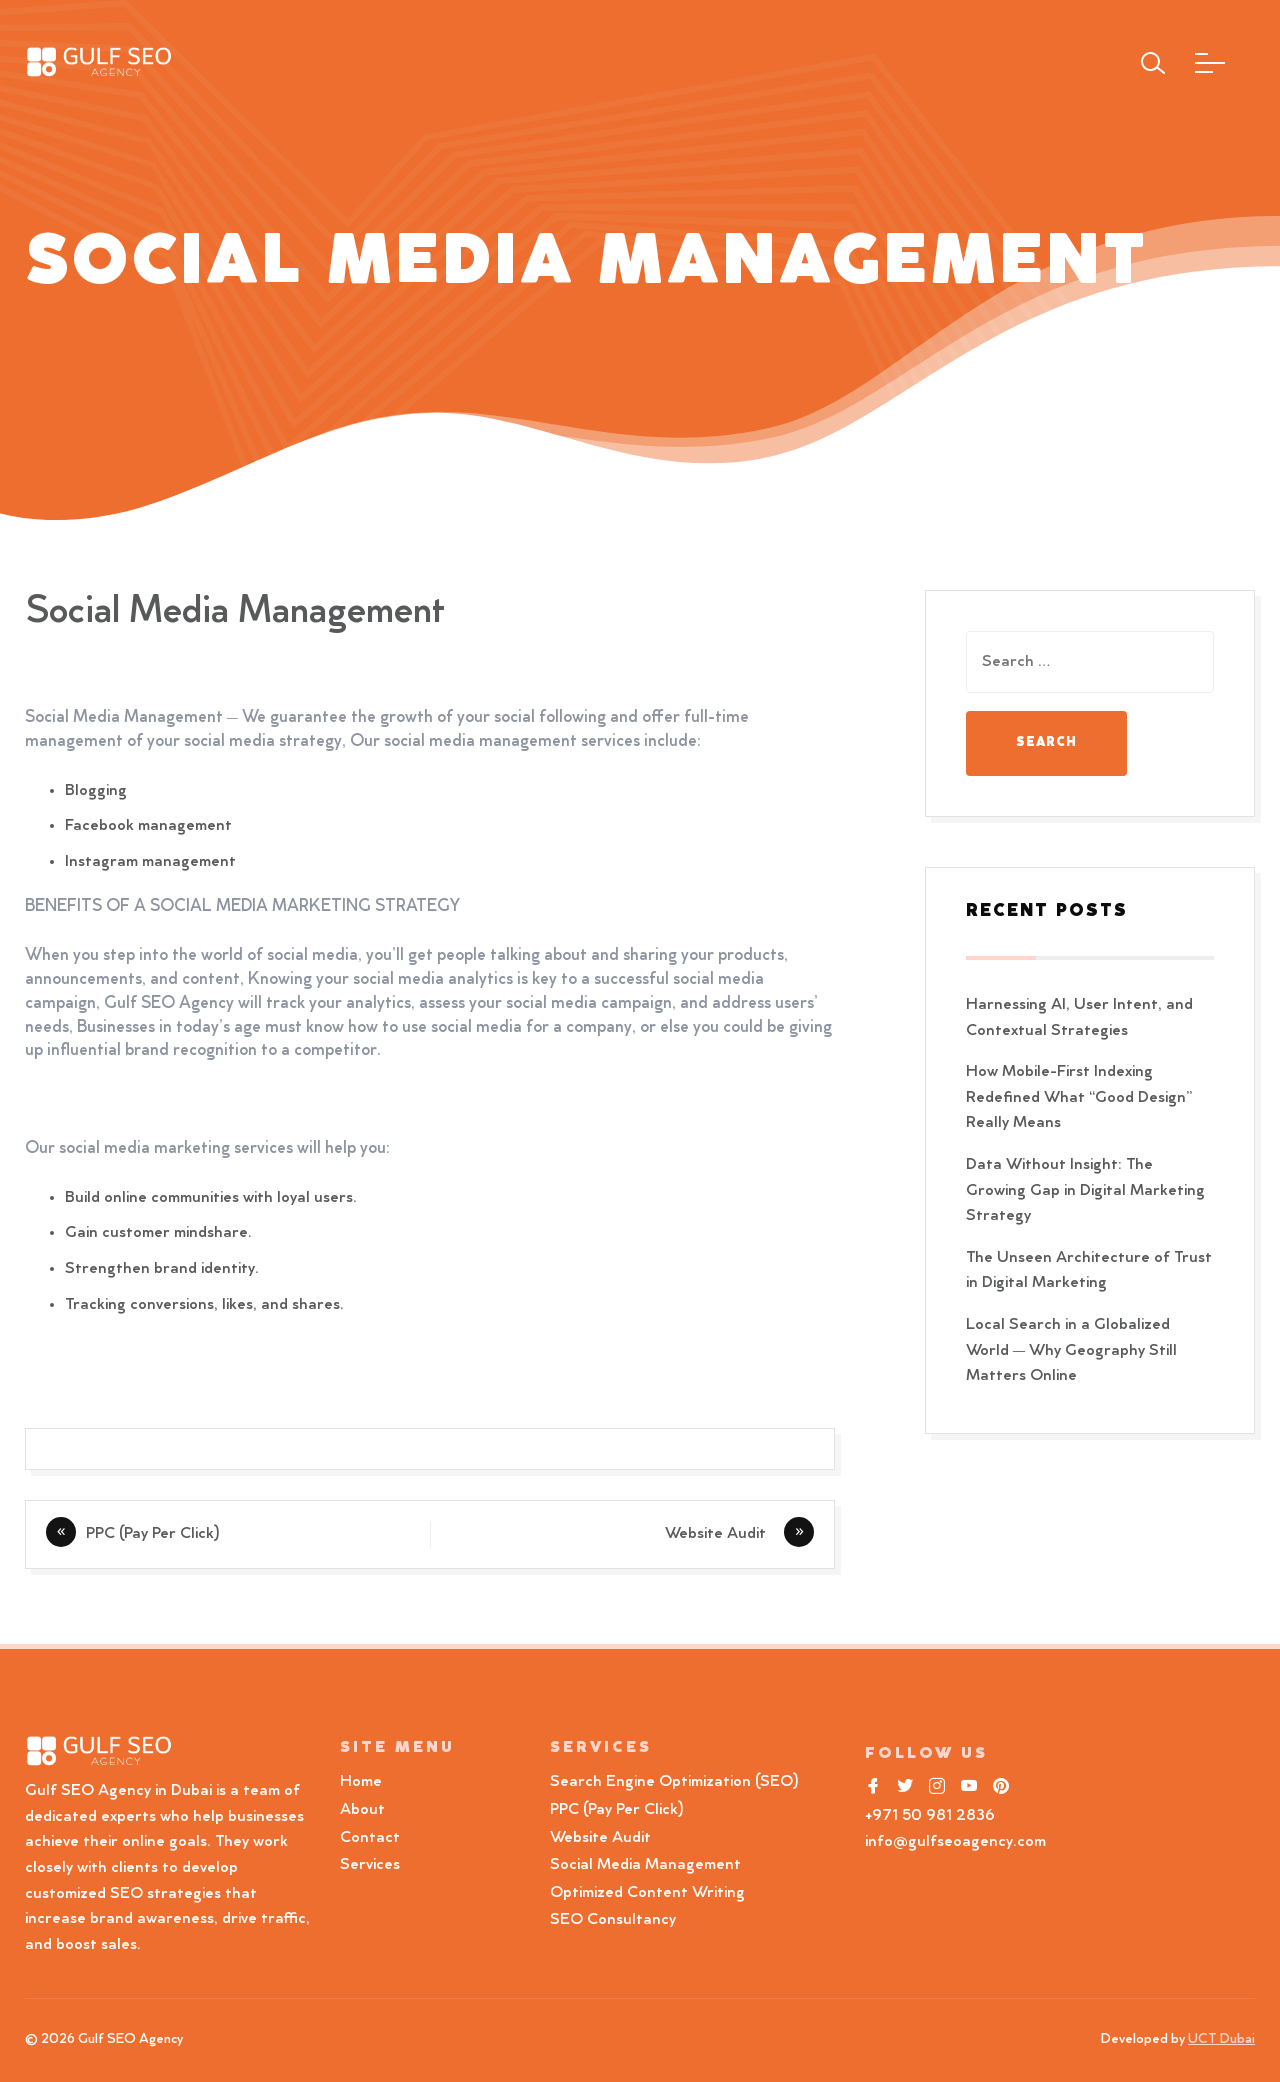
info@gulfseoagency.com (955, 1842)
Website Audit (719, 1534)
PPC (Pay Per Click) (153, 1534)
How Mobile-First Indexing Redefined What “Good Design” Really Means (1079, 1097)
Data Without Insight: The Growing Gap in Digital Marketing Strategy (1085, 1190)
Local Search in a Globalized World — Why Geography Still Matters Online (1071, 1350)
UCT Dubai (1221, 2040)
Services (370, 1865)
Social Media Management (645, 1865)
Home (361, 1782)
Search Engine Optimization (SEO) (674, 1782)
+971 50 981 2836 (930, 1816)
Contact (370, 1838)
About (362, 1810)
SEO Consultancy (613, 1920)
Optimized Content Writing (647, 1893)
